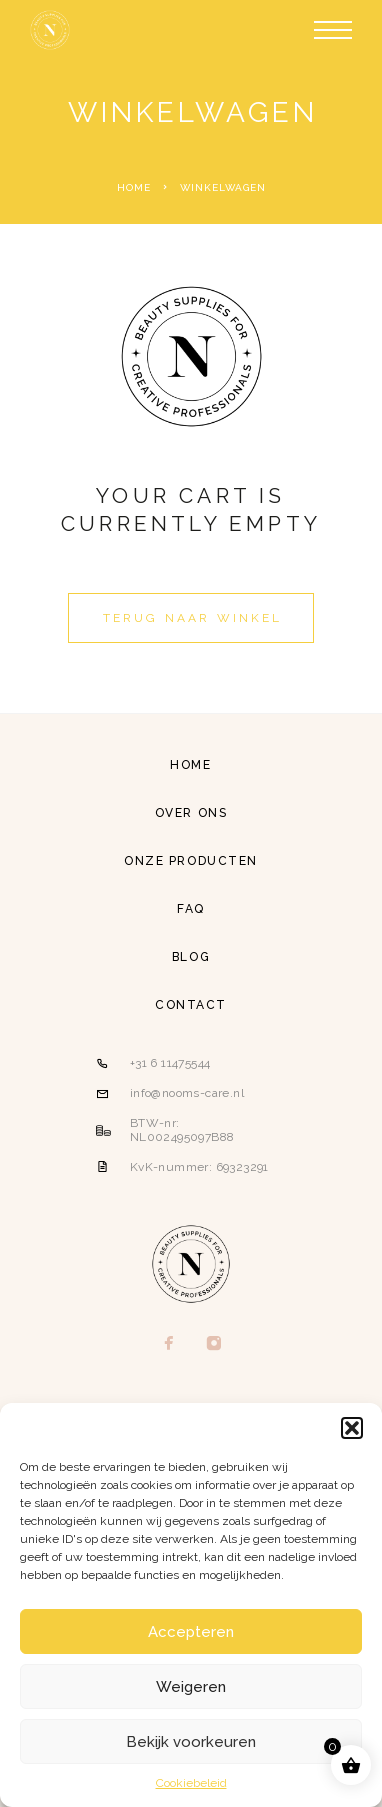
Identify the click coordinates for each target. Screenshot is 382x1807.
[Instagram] (213, 1345)
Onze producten (191, 861)
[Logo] (50, 30)
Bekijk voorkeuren (191, 1742)
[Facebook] (168, 1345)
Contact (191, 1005)
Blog (191, 957)
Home (134, 187)
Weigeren (191, 1687)
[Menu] (333, 30)
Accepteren (191, 1632)
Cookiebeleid (191, 1783)
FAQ (191, 909)
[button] (352, 1428)
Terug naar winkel (193, 618)
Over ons (191, 813)
